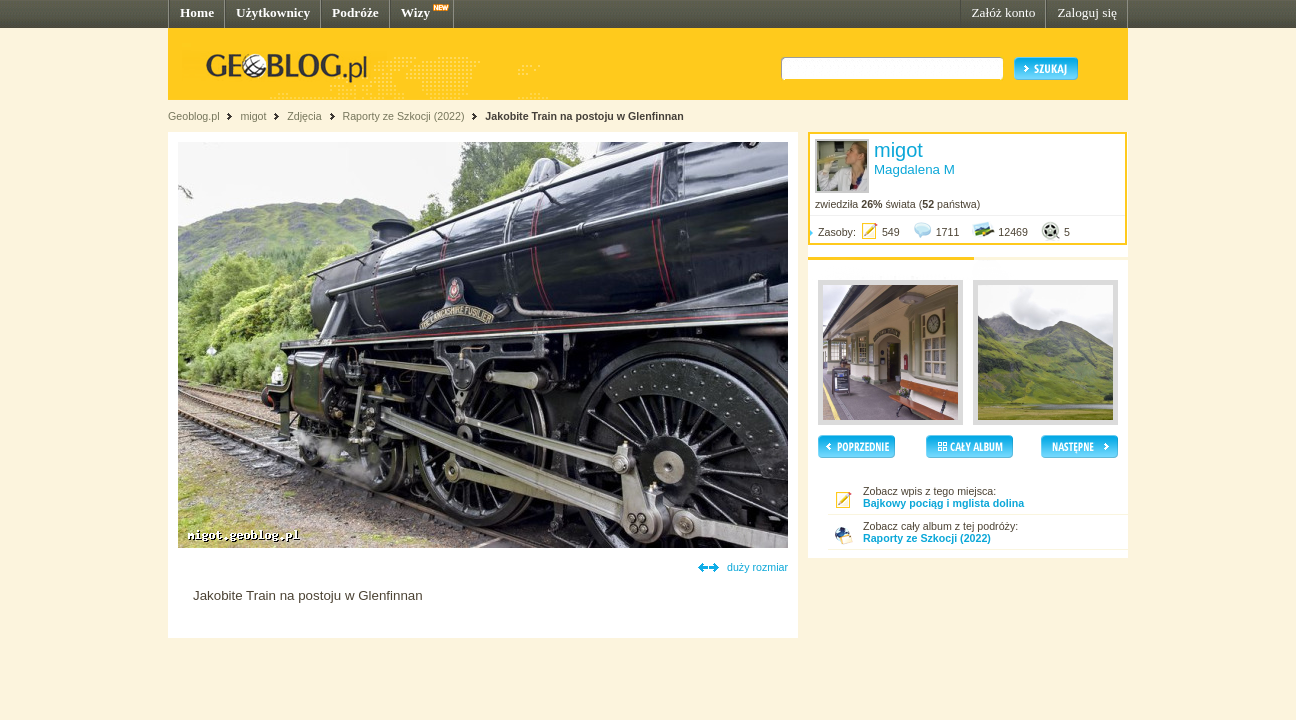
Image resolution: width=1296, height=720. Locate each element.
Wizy (415, 12)
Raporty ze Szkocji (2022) (404, 116)
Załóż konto (1003, 12)
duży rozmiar (757, 567)
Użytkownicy (273, 12)
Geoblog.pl (194, 116)
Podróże (355, 12)
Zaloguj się (1087, 12)
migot (253, 116)
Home (197, 12)
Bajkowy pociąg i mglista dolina (943, 503)
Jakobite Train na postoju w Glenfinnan (584, 116)
